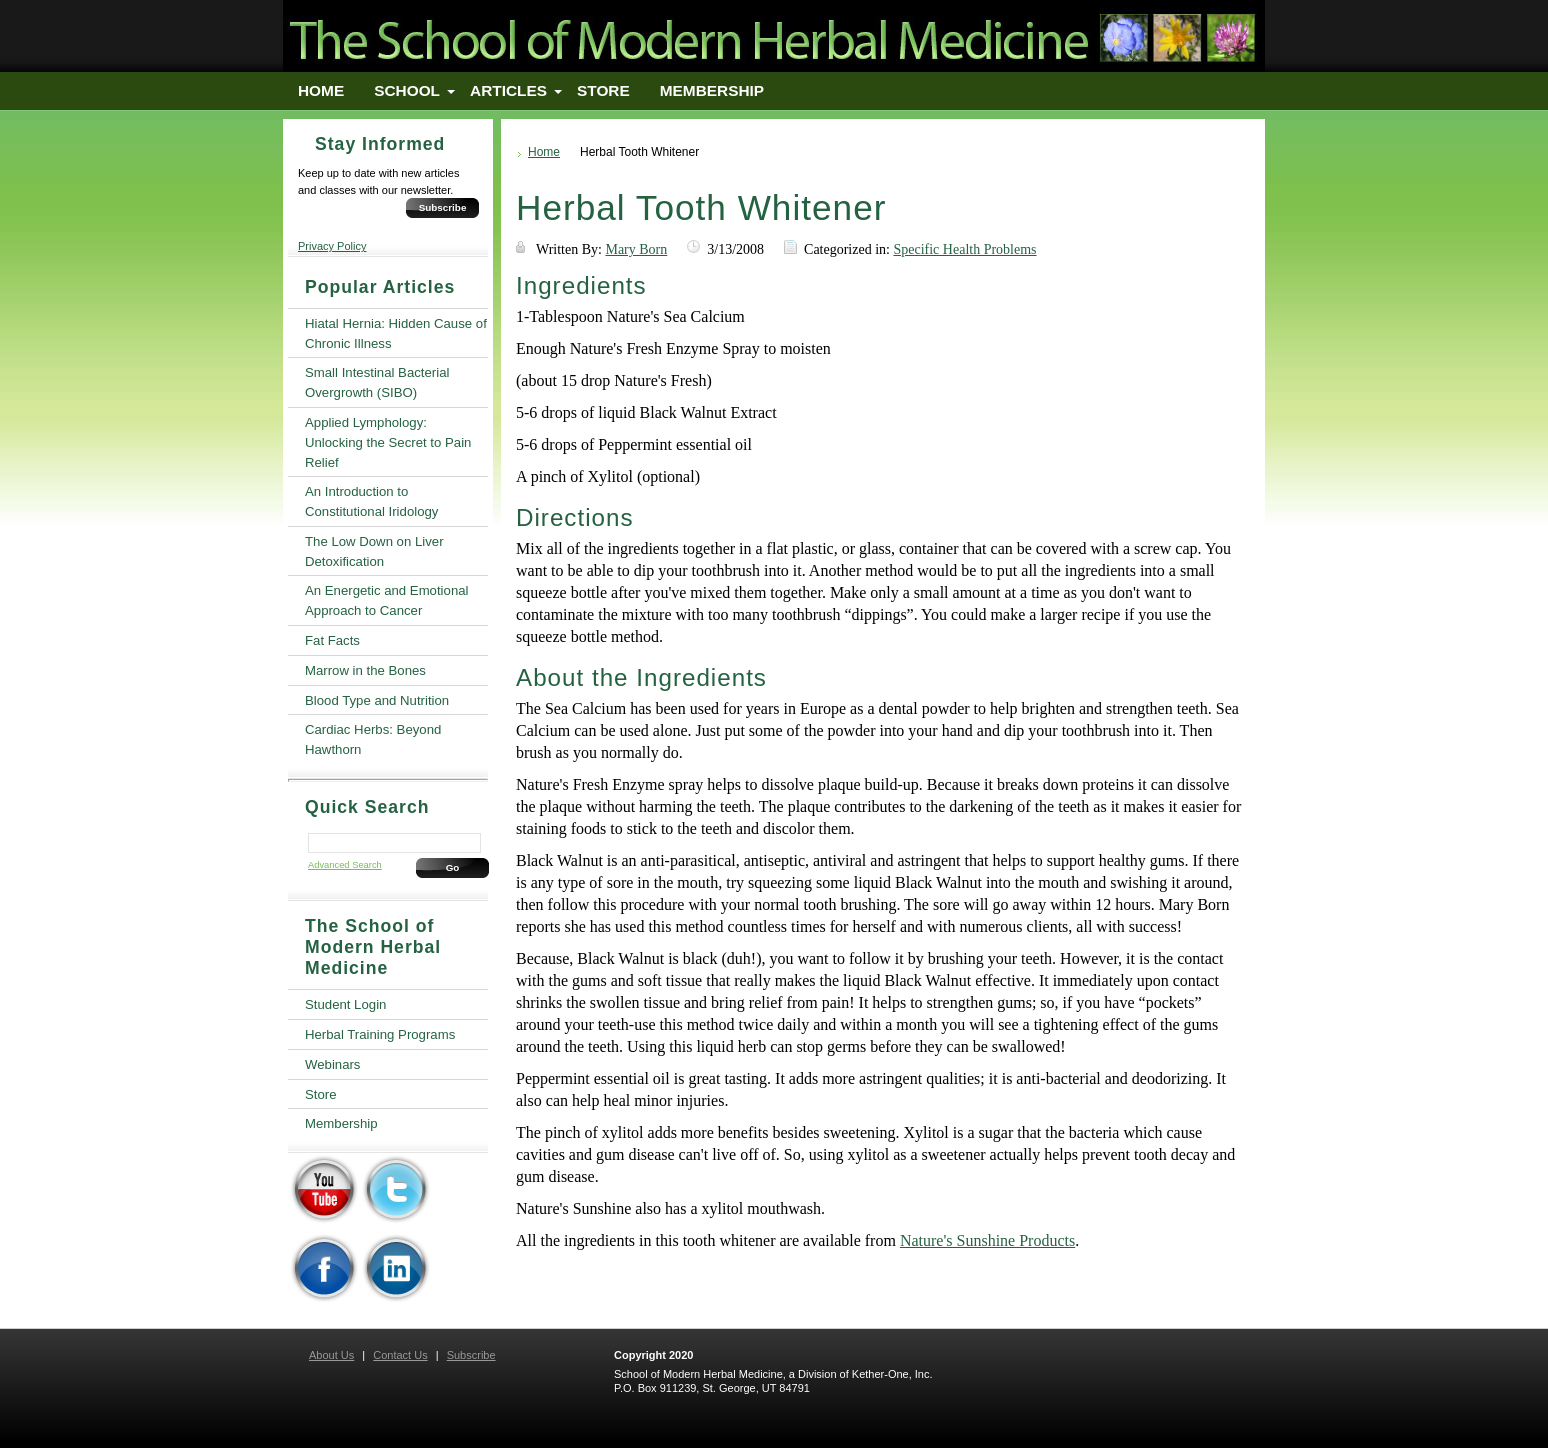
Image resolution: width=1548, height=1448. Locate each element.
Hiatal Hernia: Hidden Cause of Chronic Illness (396, 333)
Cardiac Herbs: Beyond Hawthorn (373, 739)
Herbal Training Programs (380, 1034)
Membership (712, 90)
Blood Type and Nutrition (377, 700)
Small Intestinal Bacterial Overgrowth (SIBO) (377, 382)
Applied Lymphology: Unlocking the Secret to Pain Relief (388, 442)
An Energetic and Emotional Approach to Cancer (386, 600)
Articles (508, 90)
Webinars (332, 1064)
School (407, 90)
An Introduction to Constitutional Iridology (371, 501)
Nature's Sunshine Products (987, 1240)
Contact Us (400, 1355)
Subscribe (443, 207)
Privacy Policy (332, 246)
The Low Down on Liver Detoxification (374, 551)
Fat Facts (332, 640)
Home (321, 90)
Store (603, 90)
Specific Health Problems (964, 249)
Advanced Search (345, 865)
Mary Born (636, 249)
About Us (331, 1355)
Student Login (345, 1004)
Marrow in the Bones (365, 670)
